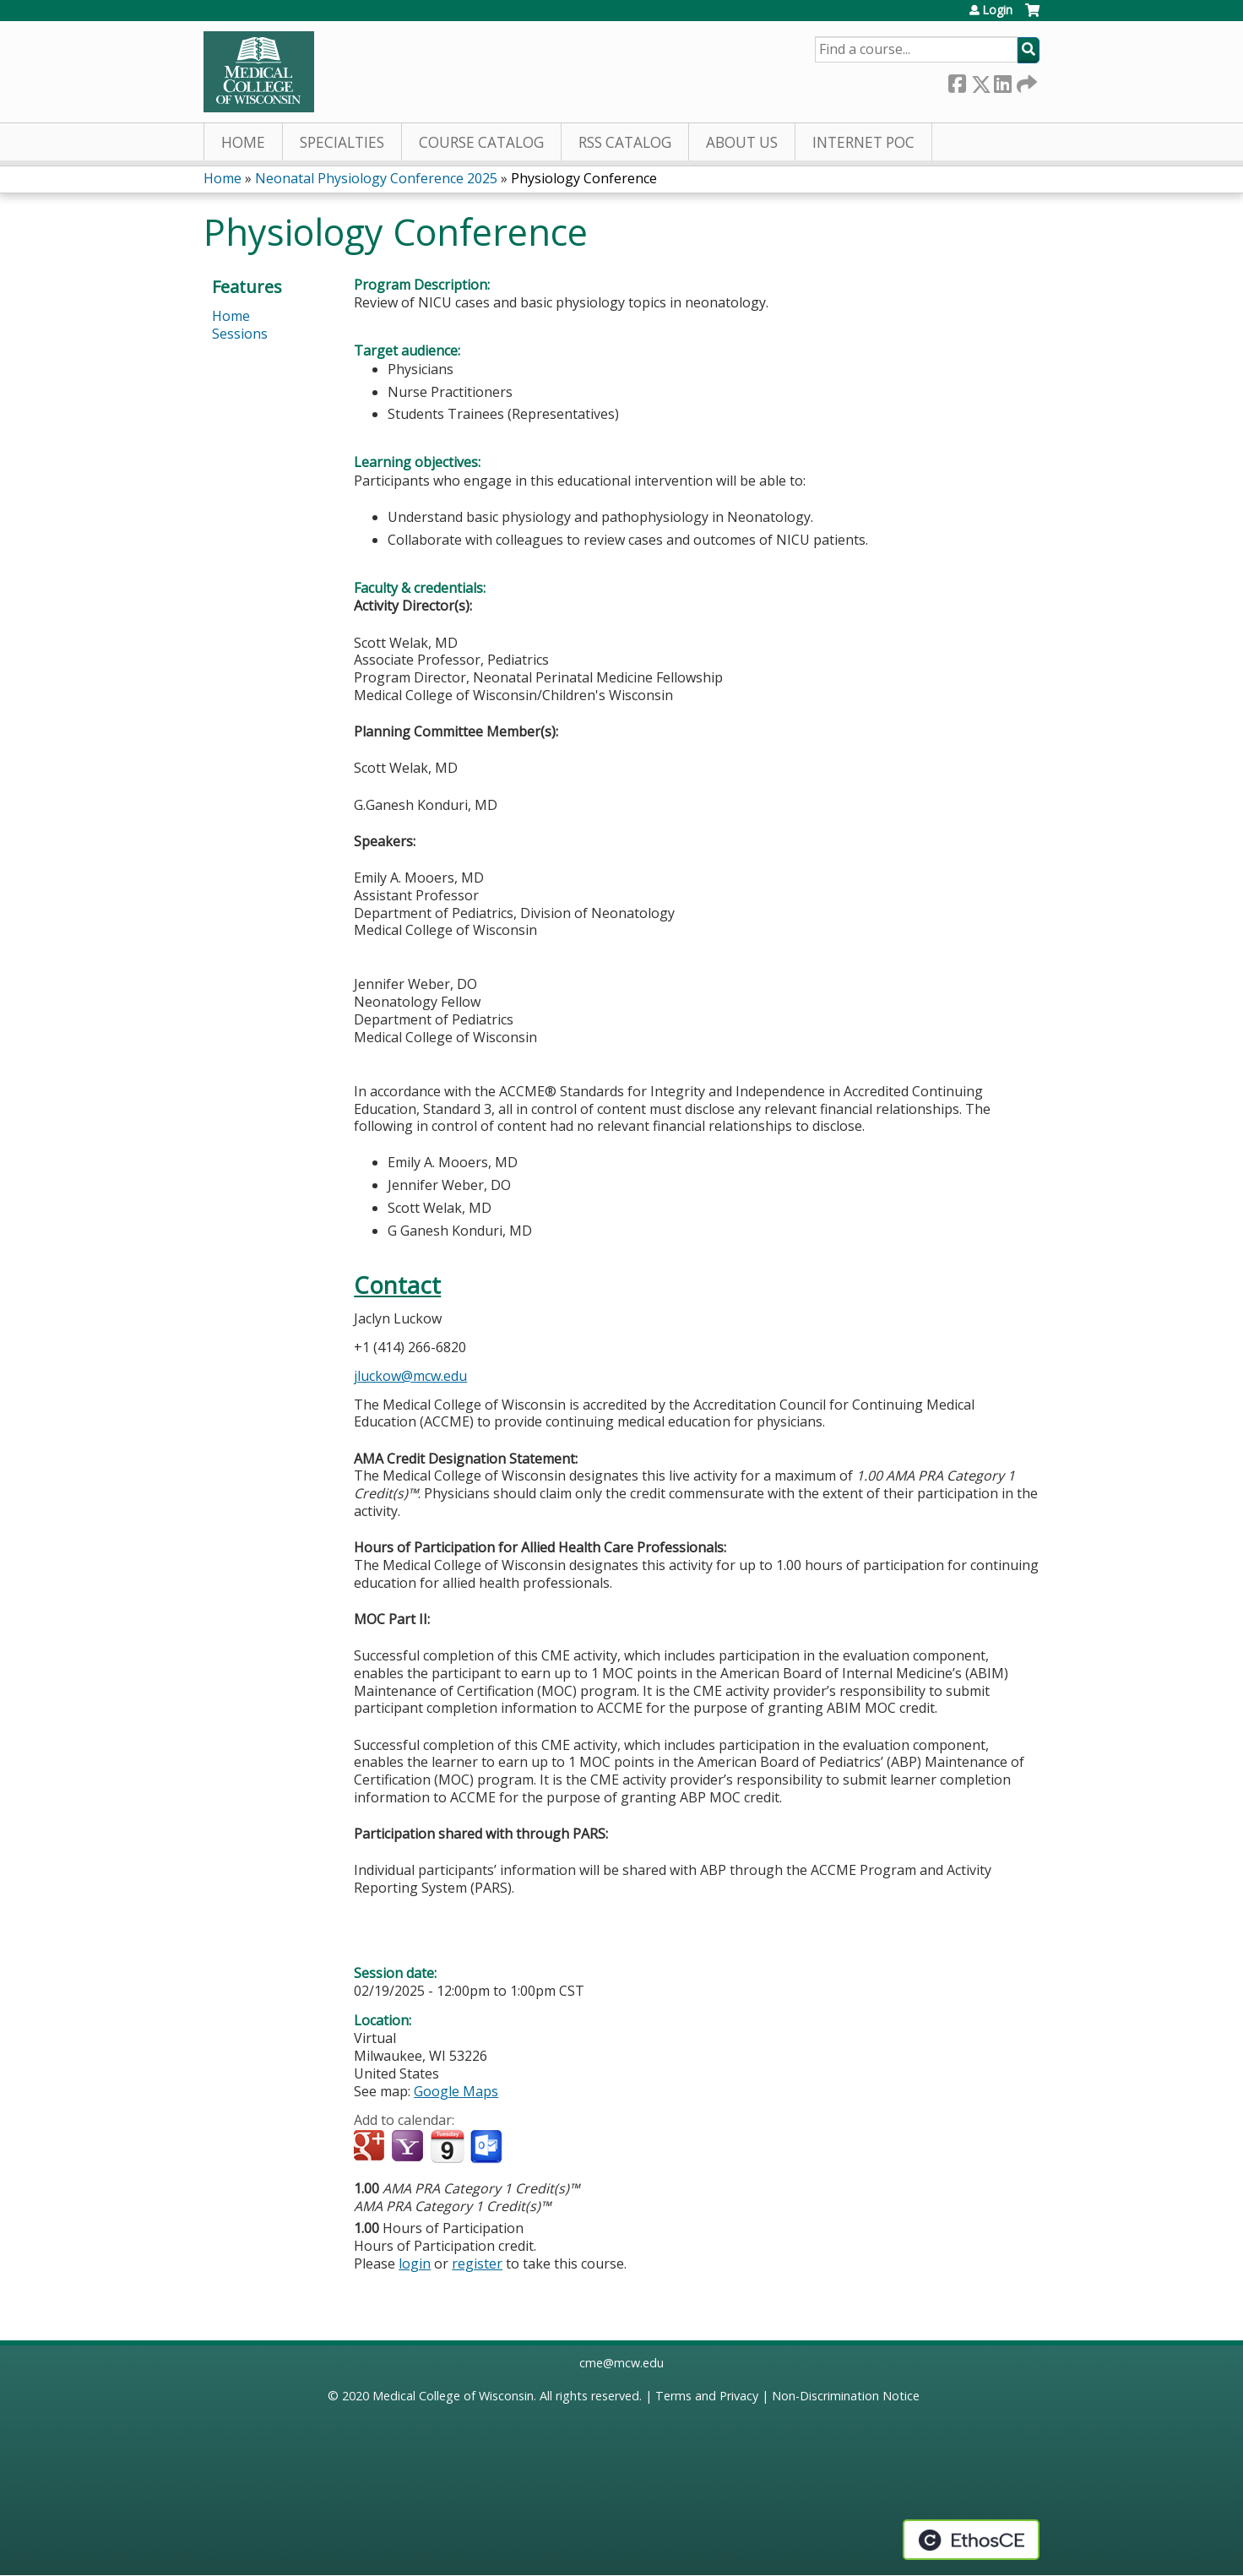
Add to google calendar (371, 2147)
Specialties (342, 142)
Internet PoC (863, 142)
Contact (397, 1285)
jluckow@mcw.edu (410, 1376)
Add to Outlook (487, 2147)
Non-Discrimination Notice (846, 2396)
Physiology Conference (584, 178)
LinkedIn (1002, 80)
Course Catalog (481, 142)
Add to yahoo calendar (409, 2147)
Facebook (956, 80)
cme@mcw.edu (621, 2363)
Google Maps (456, 2091)
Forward (1025, 80)
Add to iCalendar (447, 2146)
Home (243, 142)
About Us (742, 142)
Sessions (240, 333)
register (477, 2263)
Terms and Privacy (706, 2396)
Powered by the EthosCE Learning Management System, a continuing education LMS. (971, 2539)
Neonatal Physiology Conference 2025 (376, 178)
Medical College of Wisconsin (453, 2396)
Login (997, 10)
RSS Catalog (624, 142)
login (415, 2263)
